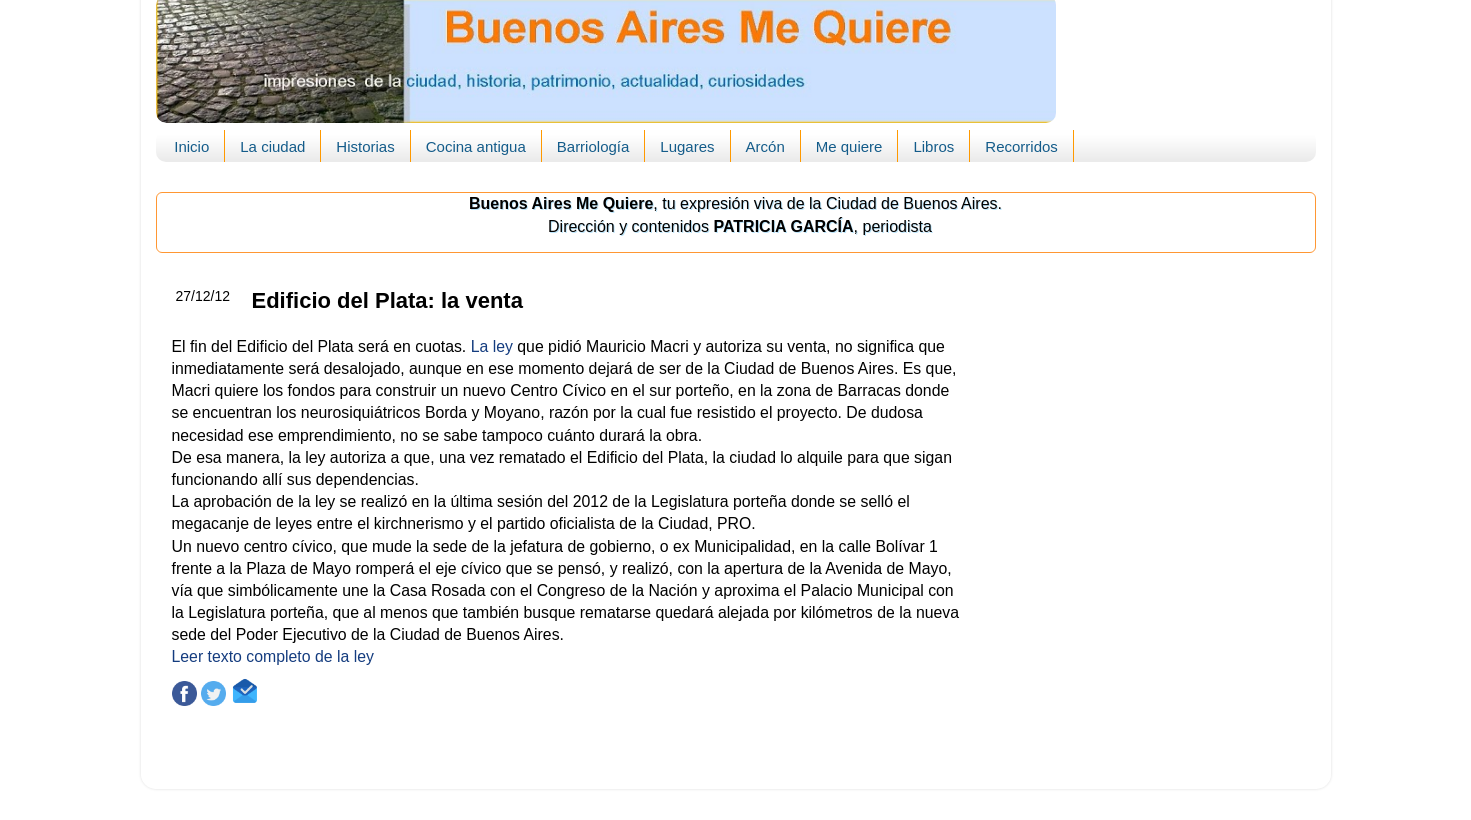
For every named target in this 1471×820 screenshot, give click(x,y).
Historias (365, 146)
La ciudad (272, 146)
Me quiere (849, 146)
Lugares (687, 146)
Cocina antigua (476, 146)
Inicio (191, 146)
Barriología (593, 146)
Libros (933, 146)
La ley (491, 346)
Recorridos (1021, 146)
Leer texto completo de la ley (273, 656)
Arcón (765, 146)
